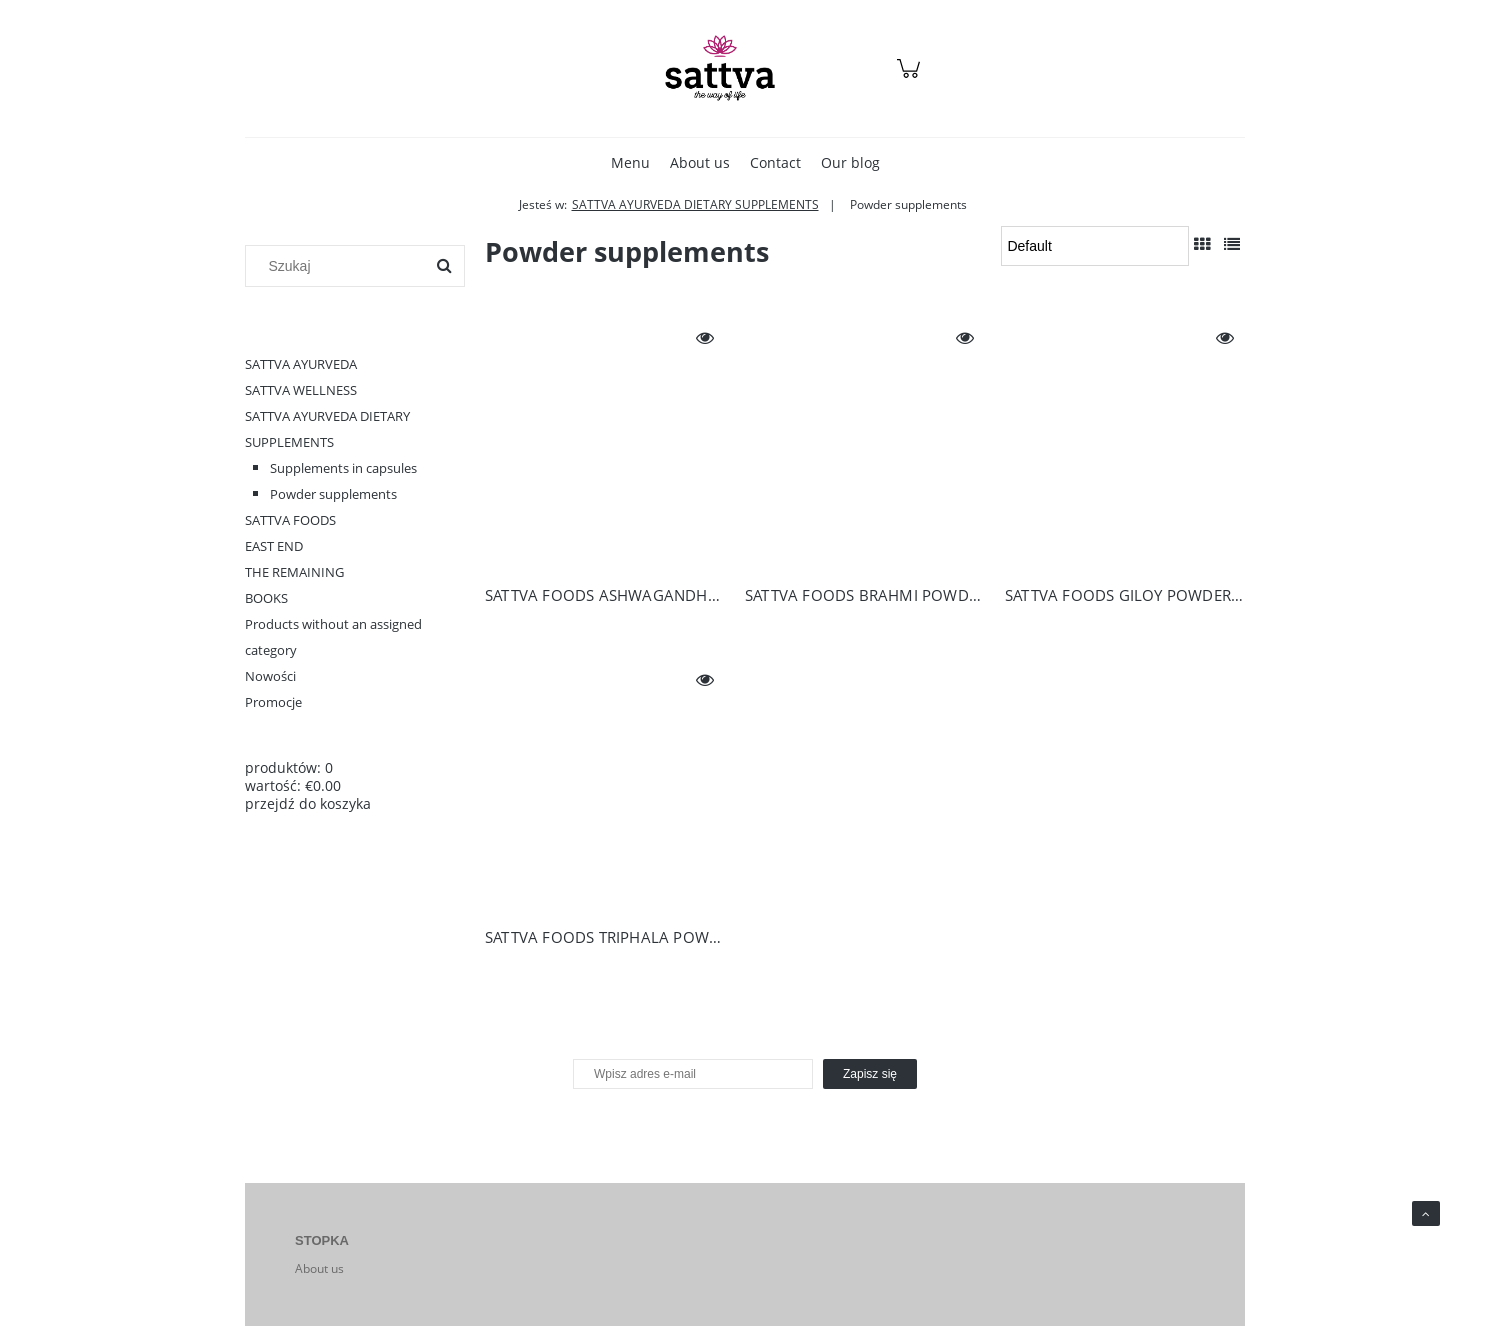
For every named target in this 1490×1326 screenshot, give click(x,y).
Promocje (273, 702)
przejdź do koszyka (308, 803)
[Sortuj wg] (1095, 246)
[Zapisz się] (870, 1074)
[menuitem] (630, 162)
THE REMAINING (294, 572)
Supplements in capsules (343, 468)
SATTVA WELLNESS (301, 390)
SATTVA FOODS (290, 520)
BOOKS (266, 598)
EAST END (274, 546)
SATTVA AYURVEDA (301, 364)
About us (319, 1268)
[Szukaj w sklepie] (339, 266)
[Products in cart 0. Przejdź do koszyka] (911, 78)
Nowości (270, 676)
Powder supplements (333, 494)
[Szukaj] (444, 266)
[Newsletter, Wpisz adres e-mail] (693, 1074)
